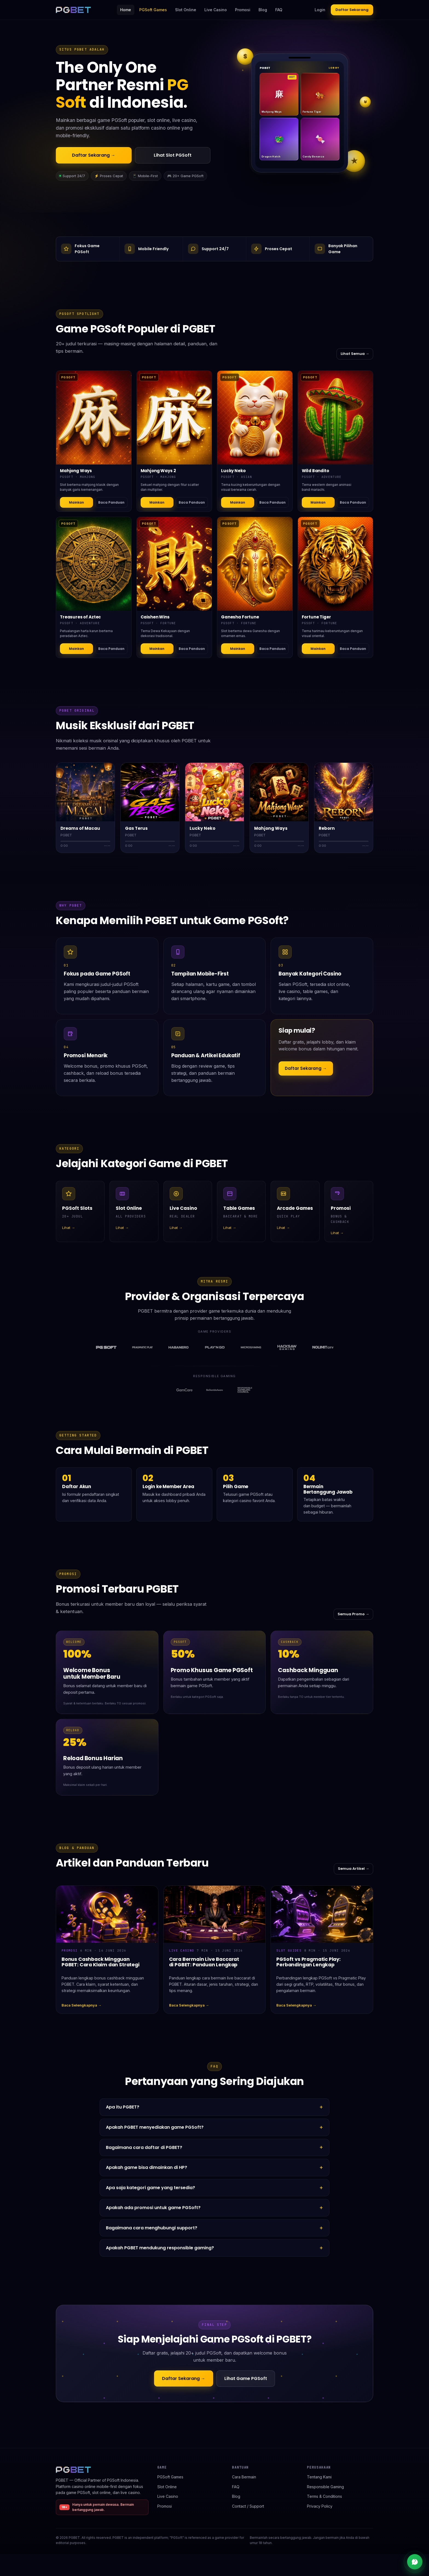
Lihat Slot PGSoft (173, 155)
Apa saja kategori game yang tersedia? (150, 2187)
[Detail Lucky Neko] (254, 418)
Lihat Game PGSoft (245, 2378)
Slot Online (185, 9)
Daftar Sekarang (352, 9)
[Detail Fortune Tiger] (335, 564)
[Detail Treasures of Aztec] (93, 564)
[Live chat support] (414, 2561)
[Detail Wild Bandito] (335, 418)
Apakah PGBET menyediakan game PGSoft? (155, 2127)
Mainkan (76, 502)
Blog (263, 9)
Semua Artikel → (353, 1868)
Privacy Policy (319, 2506)
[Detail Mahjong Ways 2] (174, 418)
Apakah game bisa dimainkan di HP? (146, 2167)
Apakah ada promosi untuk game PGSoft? (153, 2207)
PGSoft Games (153, 9)
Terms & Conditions (324, 2496)
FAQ (278, 9)
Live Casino (215, 9)
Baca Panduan (111, 502)
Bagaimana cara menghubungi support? (151, 2228)
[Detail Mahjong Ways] (93, 418)
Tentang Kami (319, 2477)
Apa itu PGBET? (122, 2107)
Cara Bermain (244, 2477)
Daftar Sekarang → (93, 155)
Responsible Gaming (325, 2486)
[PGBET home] (73, 10)
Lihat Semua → (355, 353)
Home (125, 9)
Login (320, 9)
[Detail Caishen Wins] (174, 564)
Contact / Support (248, 2506)
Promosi (242, 9)
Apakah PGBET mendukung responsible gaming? (160, 2248)
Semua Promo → (353, 1614)
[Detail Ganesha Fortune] (254, 564)
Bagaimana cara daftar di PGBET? (144, 2147)
